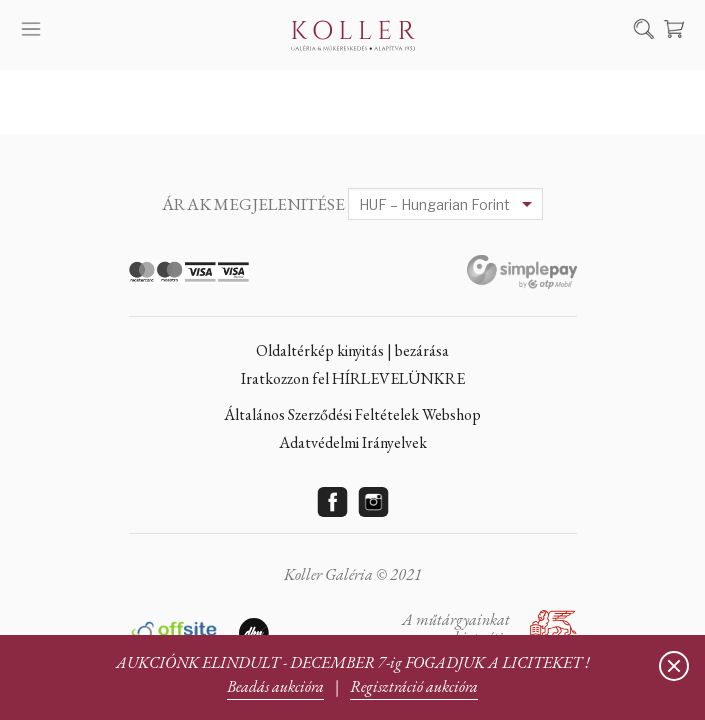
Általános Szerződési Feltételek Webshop (352, 414)
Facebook (332, 502)
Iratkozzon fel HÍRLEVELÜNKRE (353, 378)
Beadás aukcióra (275, 686)
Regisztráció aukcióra (414, 686)
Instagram (373, 502)
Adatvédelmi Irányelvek (353, 442)
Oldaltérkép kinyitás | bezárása (352, 350)
